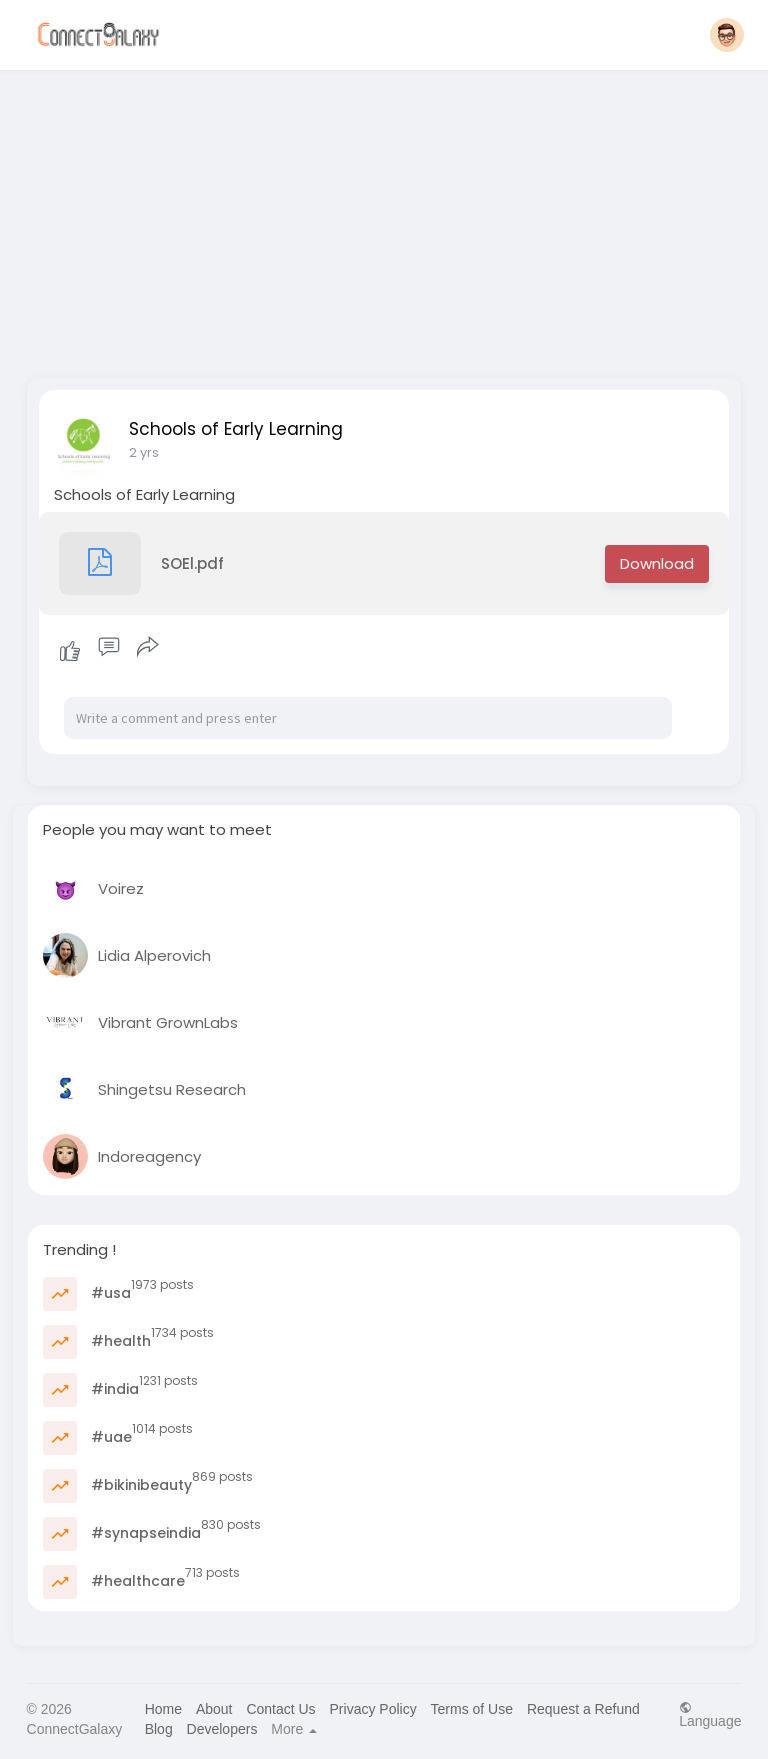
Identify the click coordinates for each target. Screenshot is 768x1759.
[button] (727, 35)
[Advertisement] (384, 218)
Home (163, 1709)
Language (710, 1714)
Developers (222, 1729)
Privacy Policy (373, 1709)
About (214, 1709)
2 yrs (144, 452)
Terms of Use (472, 1709)
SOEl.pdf (141, 563)
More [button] (294, 1729)
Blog (159, 1729)
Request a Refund (583, 1709)
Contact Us (280, 1709)
